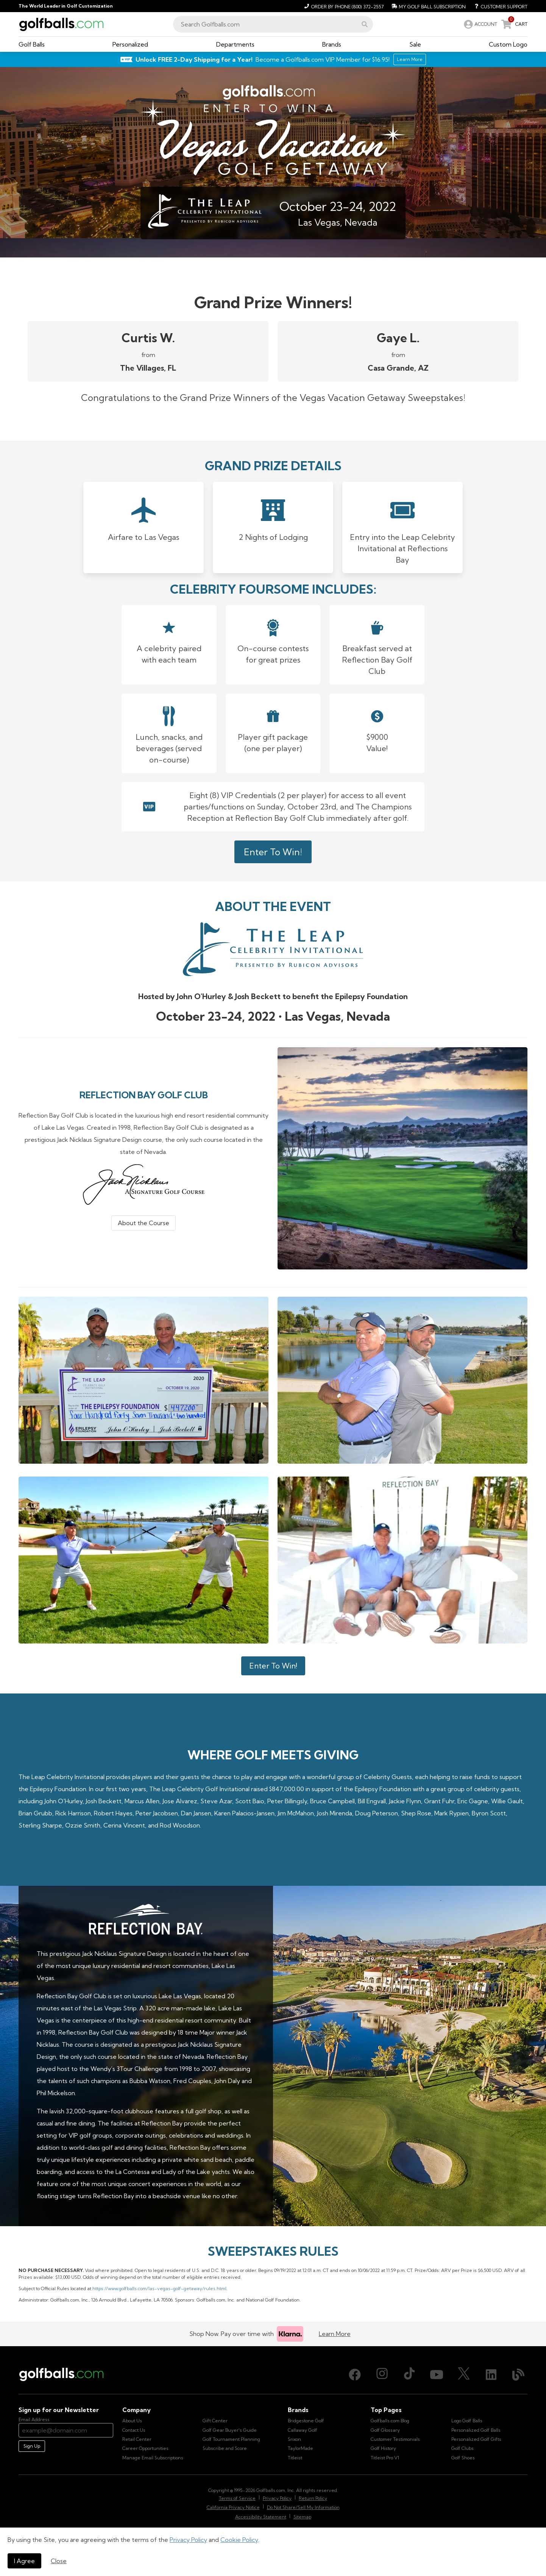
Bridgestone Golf (306, 2420)
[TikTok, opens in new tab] (409, 2374)
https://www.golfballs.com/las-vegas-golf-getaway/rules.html (159, 2288)
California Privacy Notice (233, 2507)
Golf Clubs (462, 2448)
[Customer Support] (498, 6)
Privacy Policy (188, 2539)
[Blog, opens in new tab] (518, 2374)
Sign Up (31, 2446)
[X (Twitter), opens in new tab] (464, 2374)
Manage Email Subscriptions (152, 2458)
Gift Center (215, 2420)
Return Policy (313, 2498)
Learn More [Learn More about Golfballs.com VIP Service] (410, 59)
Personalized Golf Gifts (476, 2439)
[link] (479, 24)
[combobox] (273, 24)
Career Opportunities (145, 2448)
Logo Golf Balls (466, 2420)
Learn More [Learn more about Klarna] (335, 2333)
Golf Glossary (385, 2430)
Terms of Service (237, 2498)
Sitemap (302, 2517)
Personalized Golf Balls (476, 2430)
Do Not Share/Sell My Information (303, 2507)
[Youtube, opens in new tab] (436, 2374)
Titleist (295, 2458)
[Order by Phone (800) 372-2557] (343, 6)
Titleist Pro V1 (385, 2458)
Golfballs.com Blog (390, 2420)
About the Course (143, 1223)
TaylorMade (300, 2448)
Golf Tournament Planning (231, 2439)
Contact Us (133, 2430)
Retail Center (136, 2439)
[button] (364, 24)
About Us (132, 2420)
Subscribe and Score (225, 2448)
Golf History (383, 2448)
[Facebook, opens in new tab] (355, 2374)
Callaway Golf (302, 2430)
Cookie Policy (239, 2539)
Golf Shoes (463, 2458)
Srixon (294, 2439)
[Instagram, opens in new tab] (382, 2374)
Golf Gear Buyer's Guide (230, 2430)
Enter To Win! (273, 852)
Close (59, 2561)
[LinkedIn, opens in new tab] (491, 2374)
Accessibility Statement (260, 2517)
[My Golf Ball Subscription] (428, 6)
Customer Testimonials (395, 2439)
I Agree (24, 2561)
